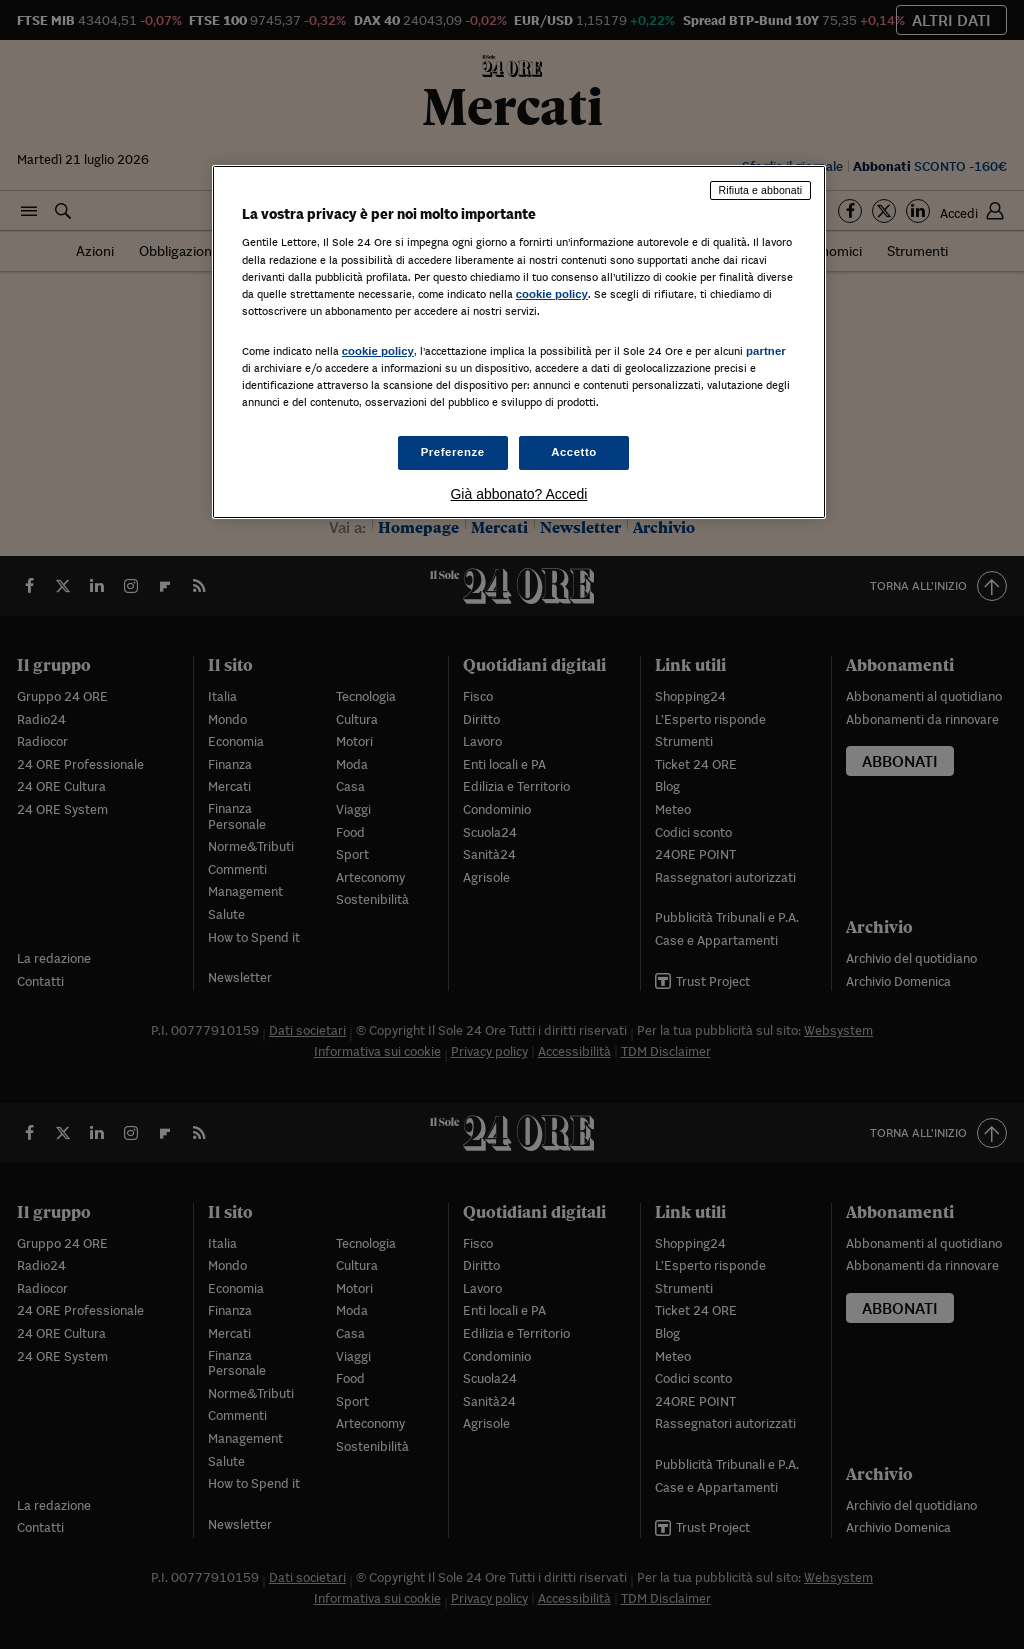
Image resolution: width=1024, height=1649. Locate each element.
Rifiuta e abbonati (761, 190)
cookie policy (552, 294)
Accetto (574, 452)
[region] (519, 342)
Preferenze (453, 452)
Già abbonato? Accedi (518, 494)
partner (766, 351)
